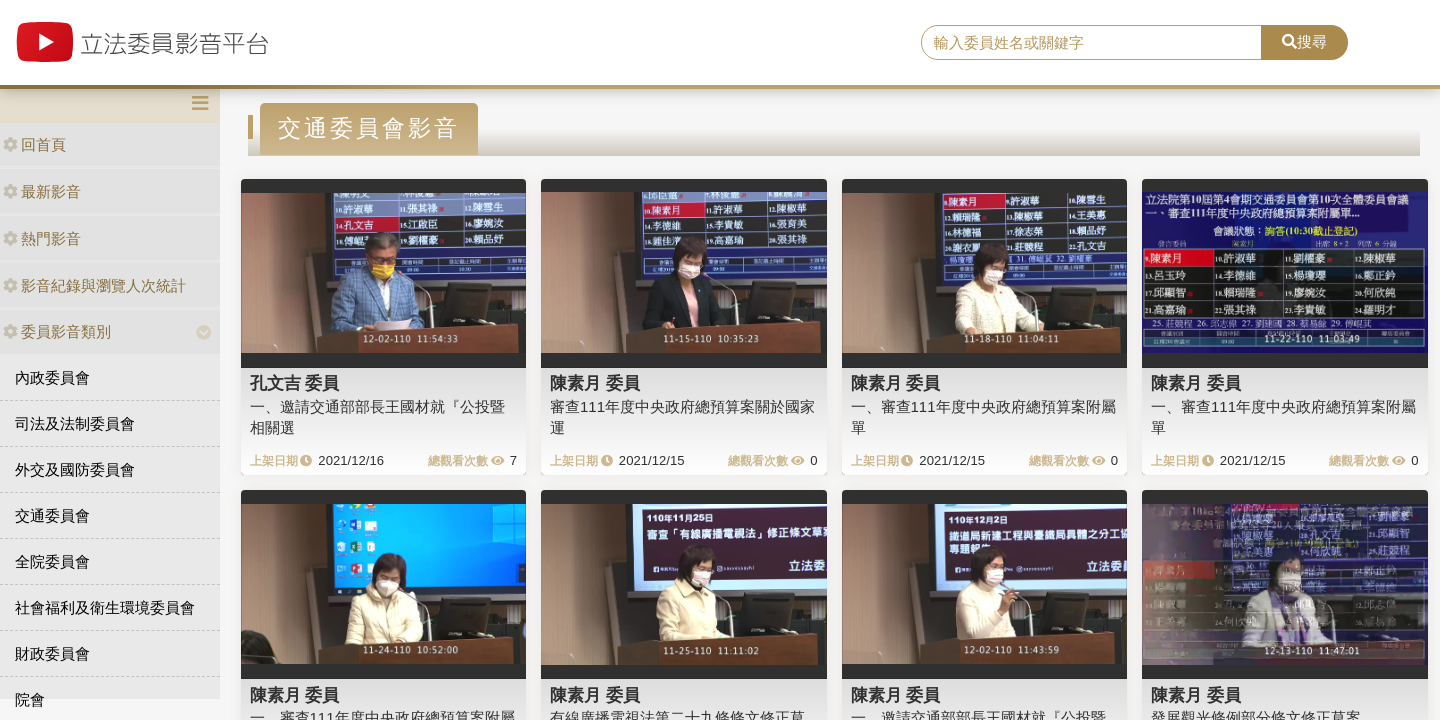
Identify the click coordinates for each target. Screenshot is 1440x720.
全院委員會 (52, 561)
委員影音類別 (57, 331)
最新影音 (42, 191)
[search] (1091, 43)
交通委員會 (52, 515)
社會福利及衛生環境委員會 (105, 607)
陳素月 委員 (595, 383)
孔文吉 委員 (295, 383)
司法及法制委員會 (75, 423)
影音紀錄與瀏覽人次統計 (94, 285)
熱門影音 (42, 238)
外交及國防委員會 (75, 469)
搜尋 (1304, 41)
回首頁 (34, 144)
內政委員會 (52, 377)
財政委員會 (52, 653)
